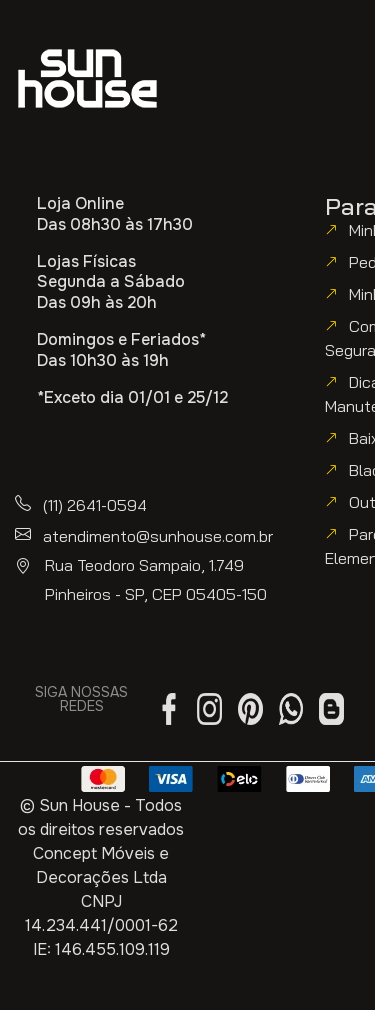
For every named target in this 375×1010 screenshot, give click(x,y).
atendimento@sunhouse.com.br (158, 536)
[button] (91, 145)
